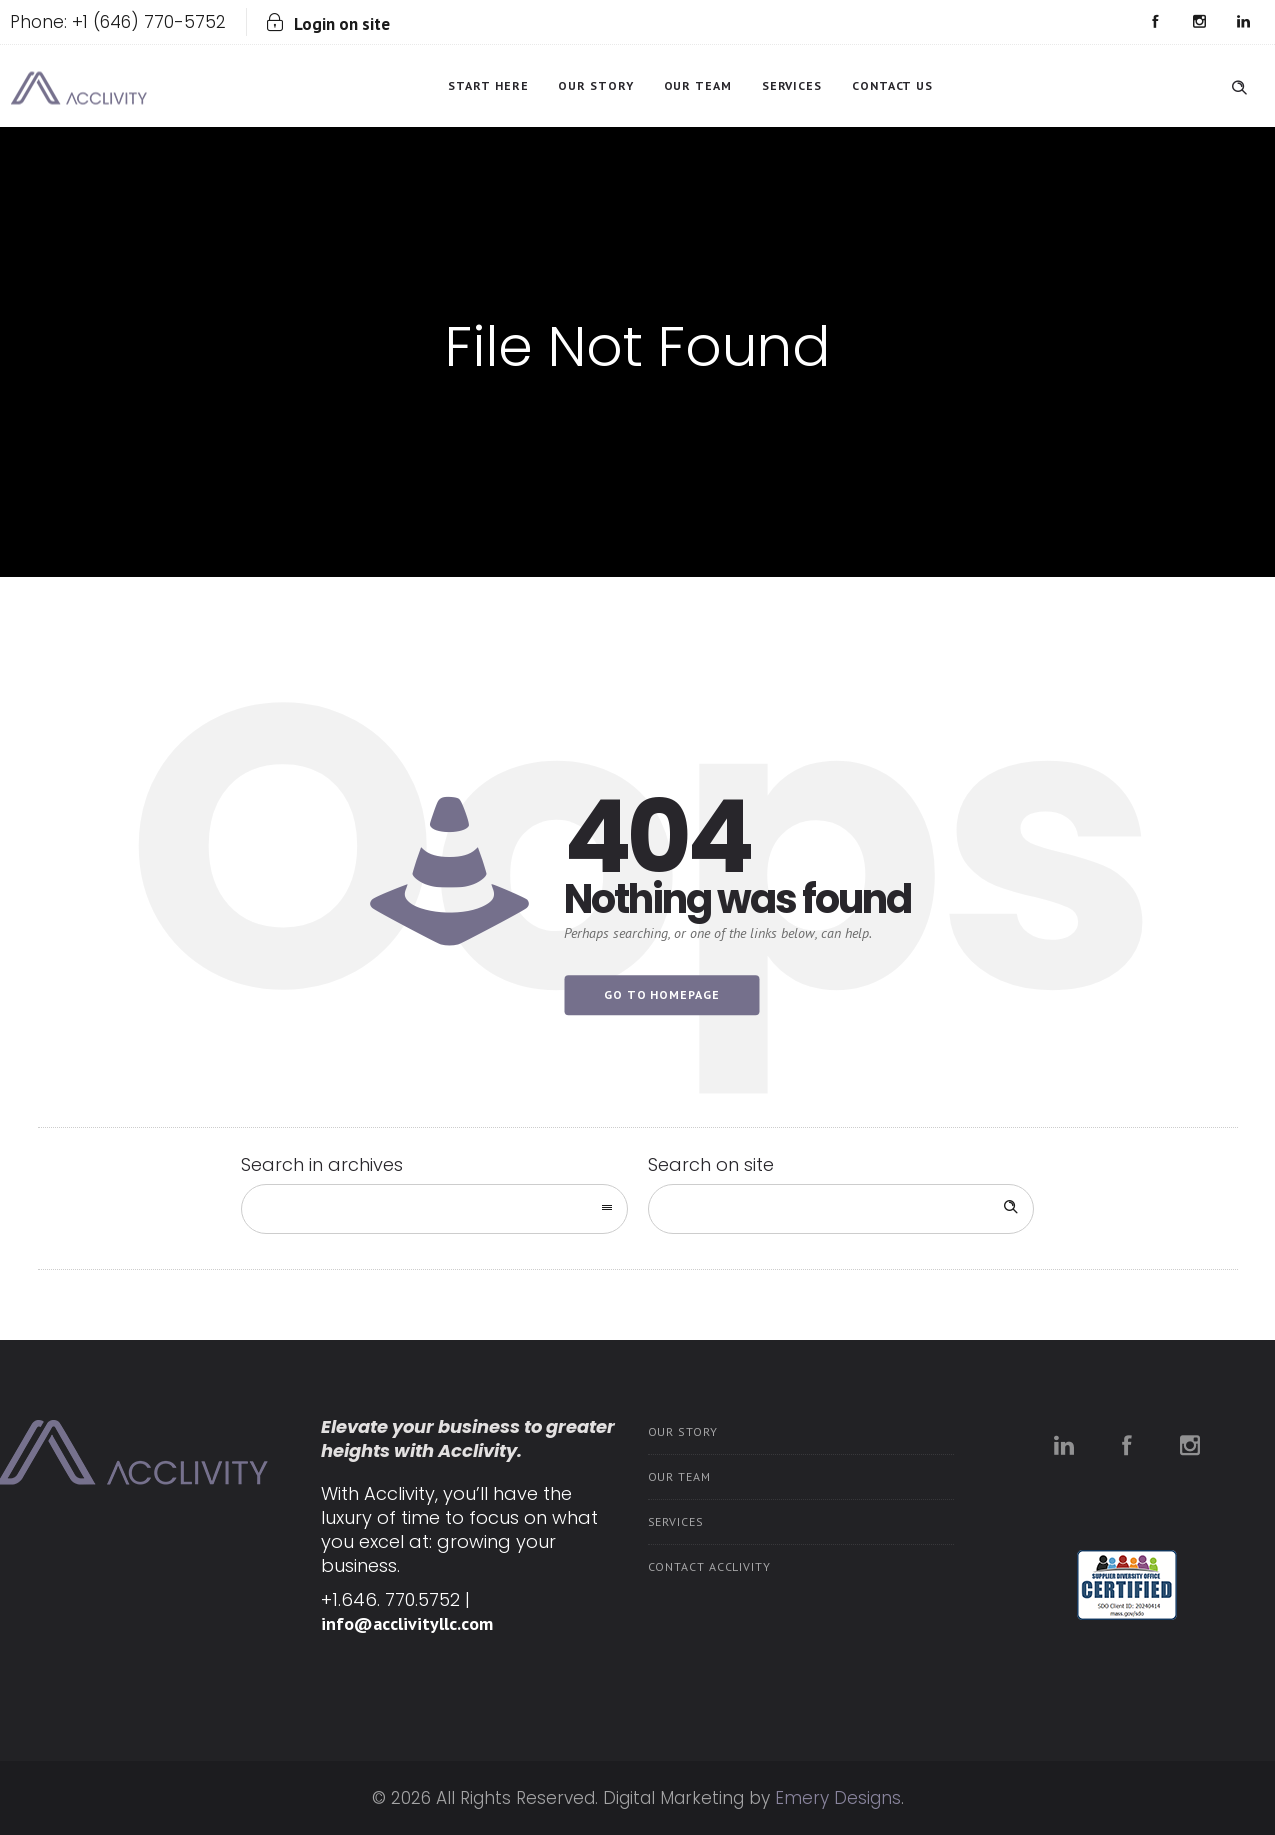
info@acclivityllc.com (407, 1623)
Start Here (488, 85)
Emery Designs (838, 1798)
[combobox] (434, 1209)
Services (792, 85)
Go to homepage (662, 994)
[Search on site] (841, 1209)
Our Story (595, 85)
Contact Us (892, 85)
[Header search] (1239, 84)
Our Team (698, 85)
